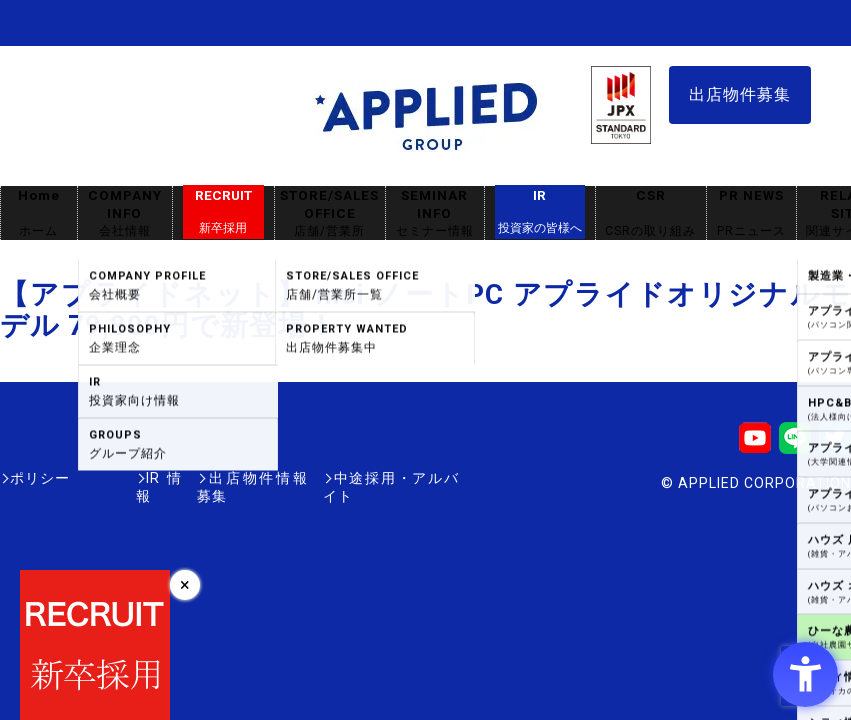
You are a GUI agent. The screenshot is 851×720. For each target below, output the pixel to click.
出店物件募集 (740, 94)
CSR (651, 213)
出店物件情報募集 (224, 478)
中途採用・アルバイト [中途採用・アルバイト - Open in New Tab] (384, 478)
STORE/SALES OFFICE (330, 213)
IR (540, 212)
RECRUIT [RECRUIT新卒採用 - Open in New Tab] (223, 212)
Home (39, 213)
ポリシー (40, 478)
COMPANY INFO (125, 213)
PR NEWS (751, 213)
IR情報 (117, 478)
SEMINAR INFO (435, 213)
